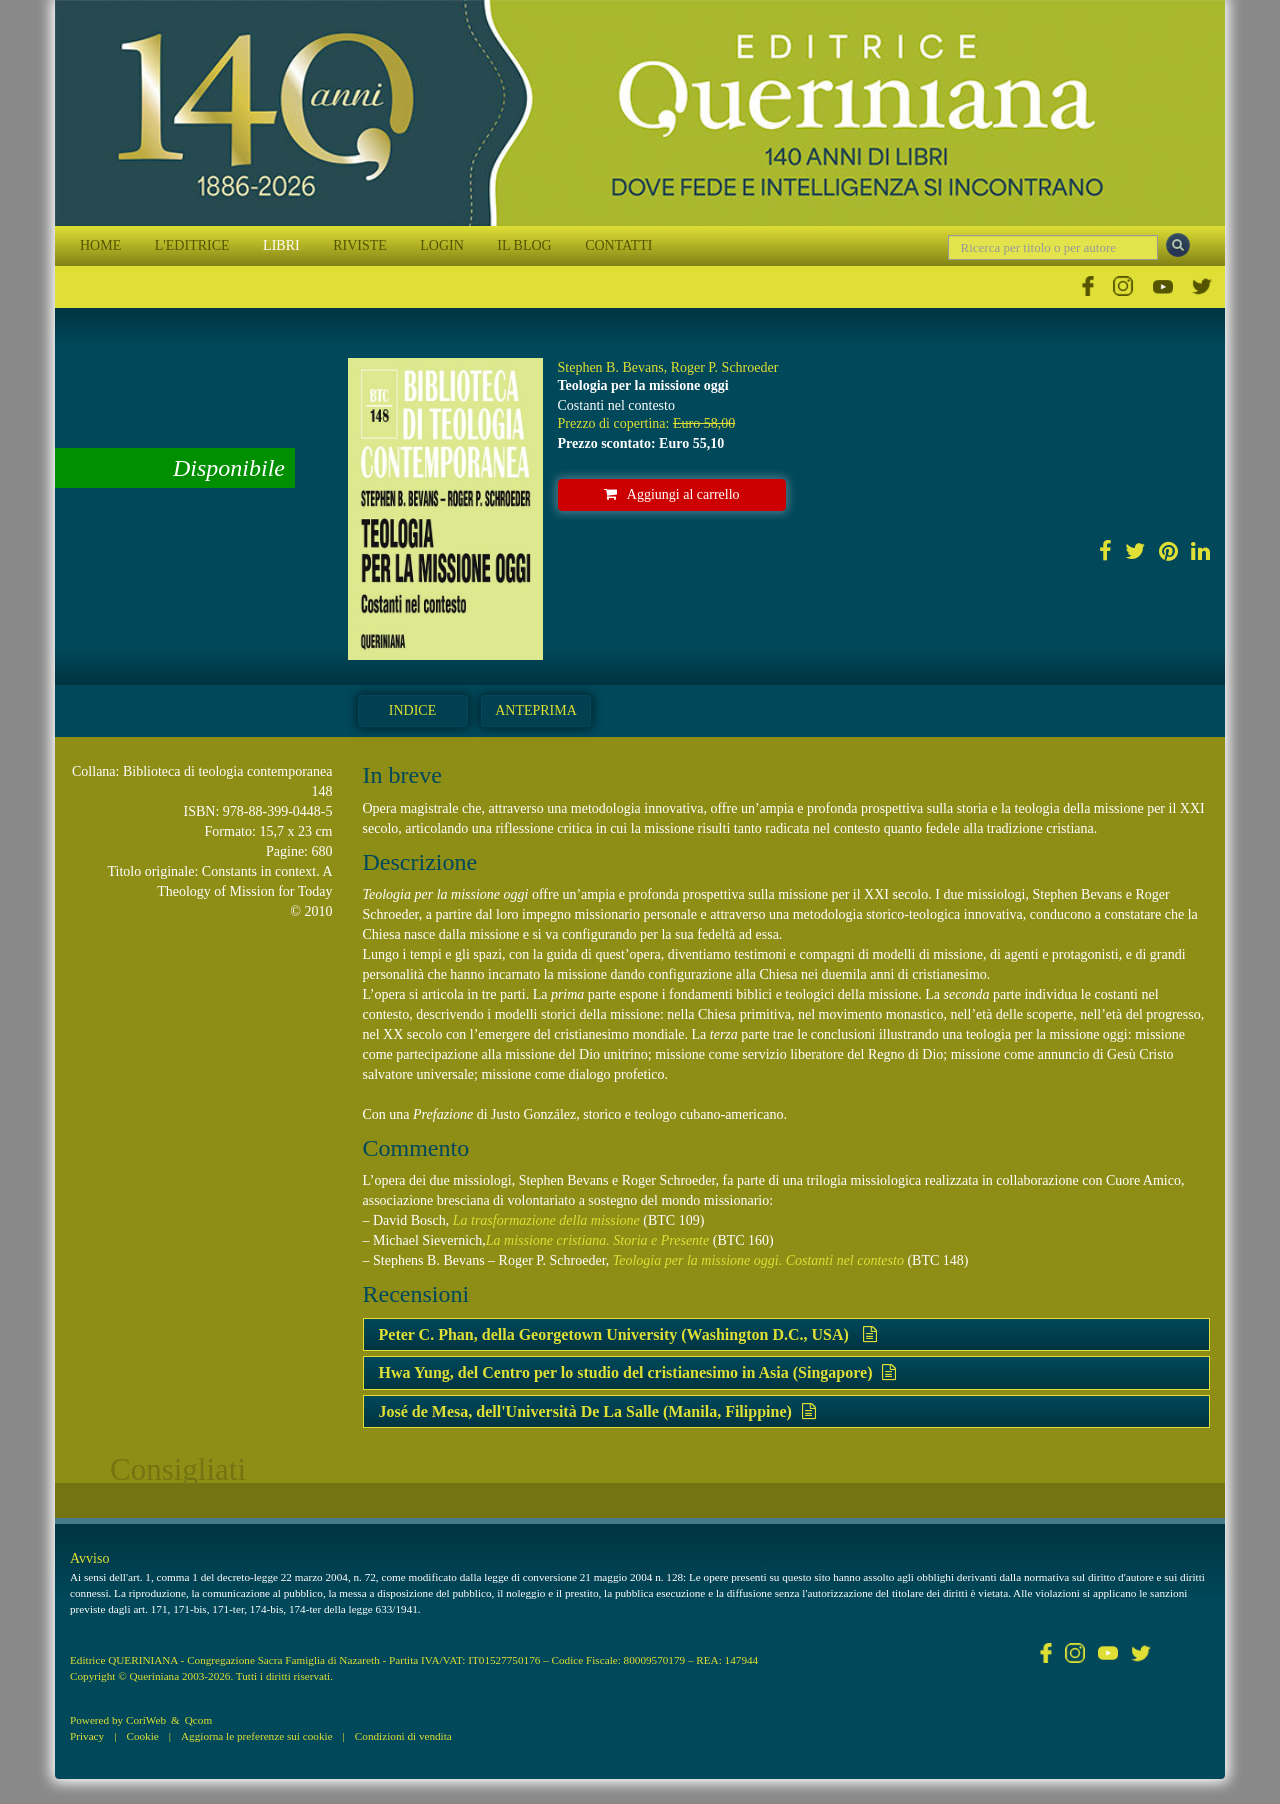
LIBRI (281, 245)
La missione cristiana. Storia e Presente (597, 1240)
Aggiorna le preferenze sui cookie (257, 1736)
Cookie (142, 1736)
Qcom (198, 1720)
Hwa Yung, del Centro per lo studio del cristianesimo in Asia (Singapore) (638, 1372)
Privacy (87, 1736)
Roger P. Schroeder (725, 367)
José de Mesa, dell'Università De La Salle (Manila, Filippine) (597, 1411)
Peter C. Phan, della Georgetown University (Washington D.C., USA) (628, 1334)
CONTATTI (618, 245)
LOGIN (442, 245)
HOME (100, 245)
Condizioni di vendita (403, 1736)
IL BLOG (524, 245)
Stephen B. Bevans (611, 367)
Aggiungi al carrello (672, 494)
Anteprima (536, 710)
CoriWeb (146, 1720)
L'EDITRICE (192, 245)
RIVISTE (360, 245)
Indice (412, 710)
